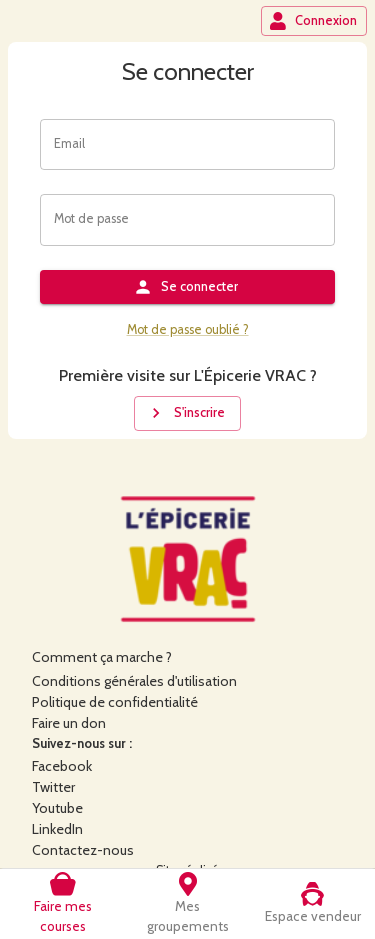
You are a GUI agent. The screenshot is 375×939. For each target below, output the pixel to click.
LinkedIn (57, 829)
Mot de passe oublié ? (188, 329)
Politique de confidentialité (115, 702)
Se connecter (185, 287)
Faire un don (69, 723)
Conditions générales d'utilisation (134, 681)
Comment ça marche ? (102, 657)
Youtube (57, 808)
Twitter (53, 787)
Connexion (313, 21)
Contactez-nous (83, 850)
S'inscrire (185, 413)
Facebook (62, 766)
